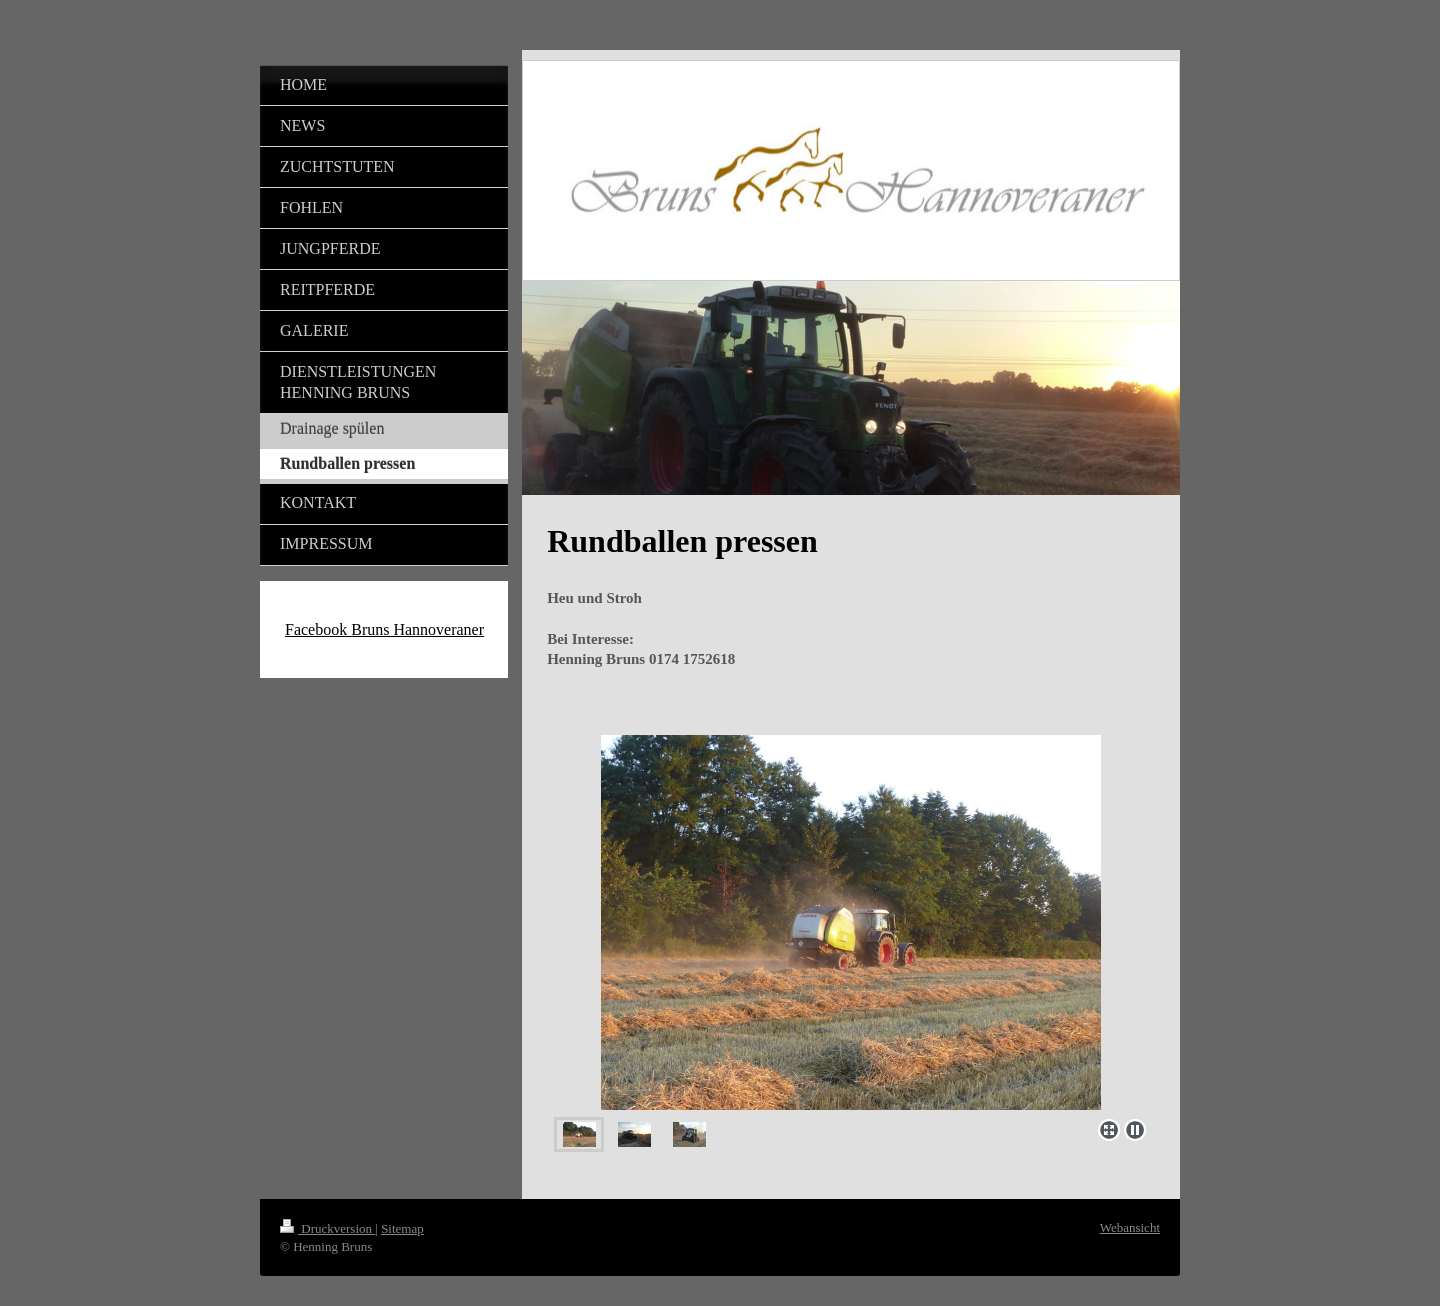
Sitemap (402, 1228)
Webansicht (1130, 1227)
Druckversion (327, 1228)
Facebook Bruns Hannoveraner (384, 629)
